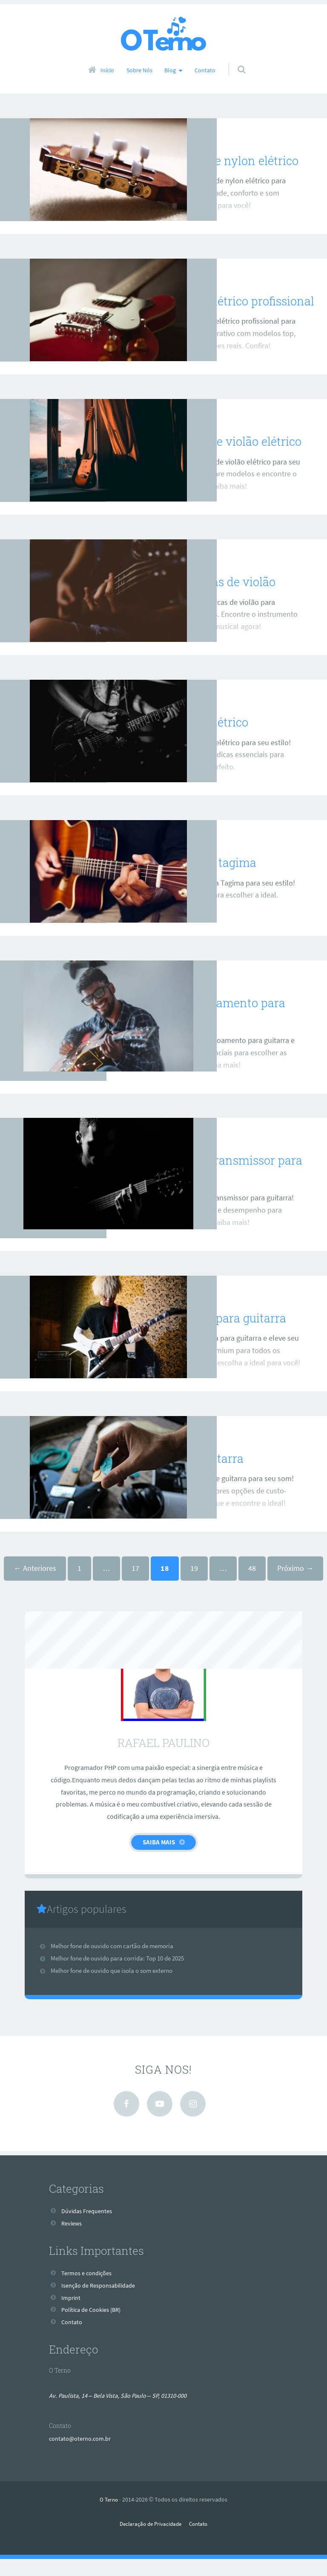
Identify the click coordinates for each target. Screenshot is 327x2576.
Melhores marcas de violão (208, 598)
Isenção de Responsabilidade (103, 2302)
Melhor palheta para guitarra (213, 1335)
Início (107, 70)
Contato (205, 70)
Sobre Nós (139, 70)
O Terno (109, 2516)
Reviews (160, 136)
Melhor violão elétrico (194, 739)
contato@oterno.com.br (84, 2455)
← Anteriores (35, 1585)
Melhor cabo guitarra (191, 1475)
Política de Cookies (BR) (95, 2326)
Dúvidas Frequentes (89, 2228)
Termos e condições (89, 2289)
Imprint (72, 2314)
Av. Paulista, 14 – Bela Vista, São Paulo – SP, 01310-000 (125, 2412)
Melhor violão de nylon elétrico (220, 160)
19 (194, 1585)
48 (252, 1585)
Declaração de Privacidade (149, 2541)
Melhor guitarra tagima (198, 879)
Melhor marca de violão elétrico (222, 458)
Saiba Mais (159, 1859)
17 (135, 1585)
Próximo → (295, 1585)
